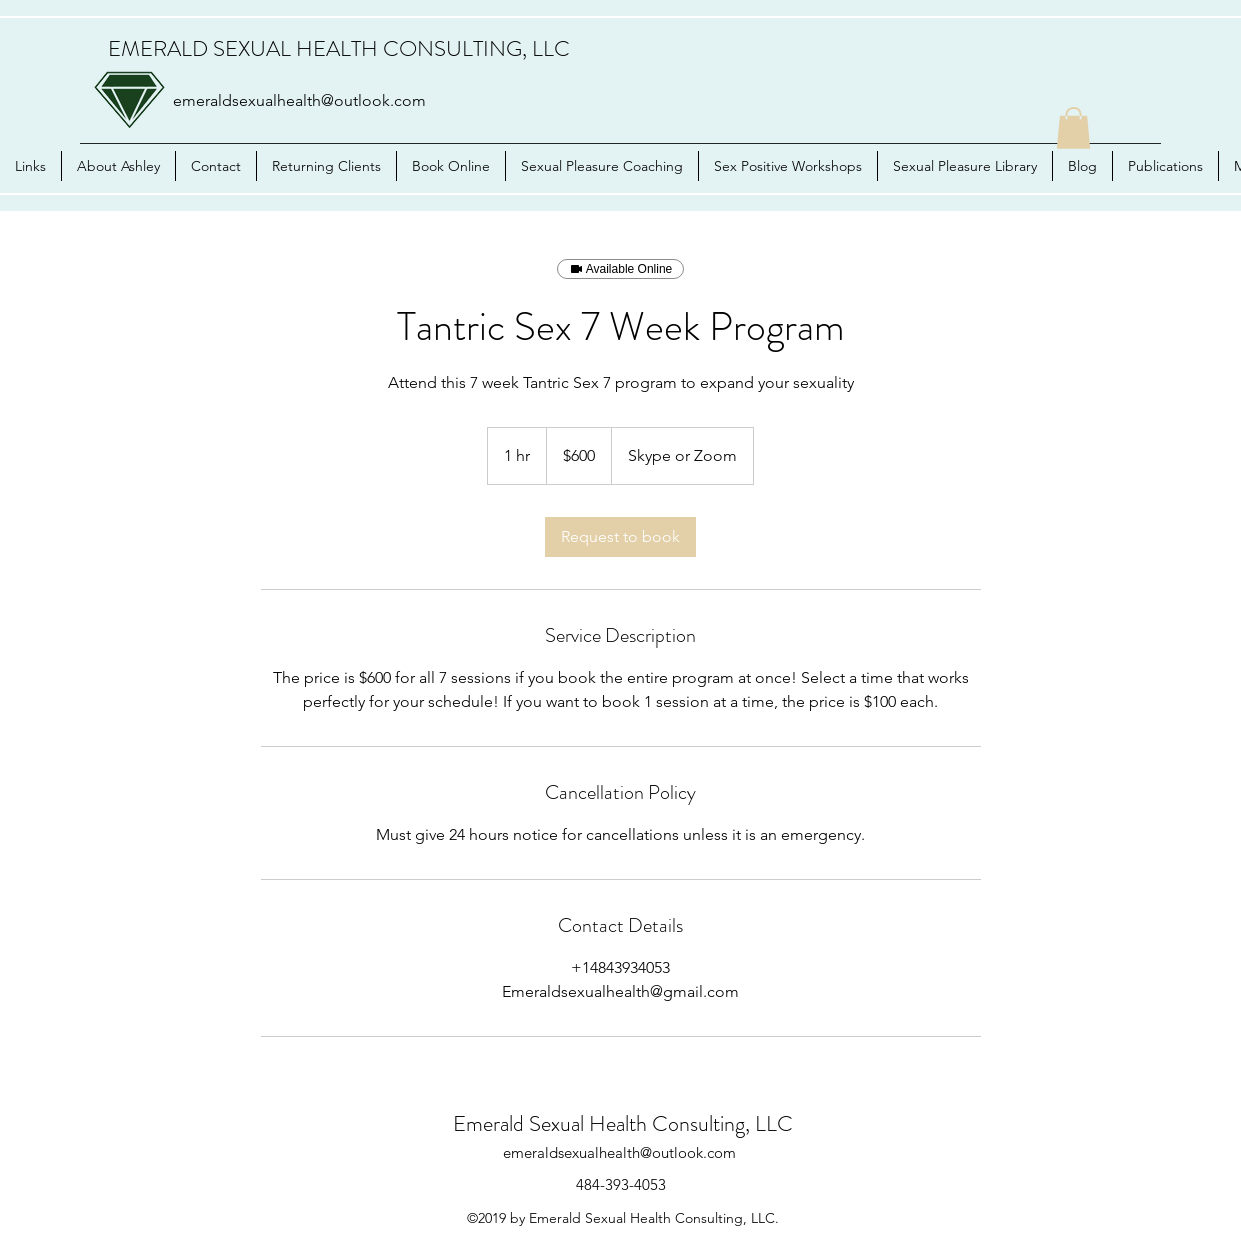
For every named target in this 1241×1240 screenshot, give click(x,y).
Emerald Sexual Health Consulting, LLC (623, 1123)
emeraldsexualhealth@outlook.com (299, 100)
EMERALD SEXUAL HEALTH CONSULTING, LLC (339, 48)
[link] (620, 537)
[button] (1073, 128)
